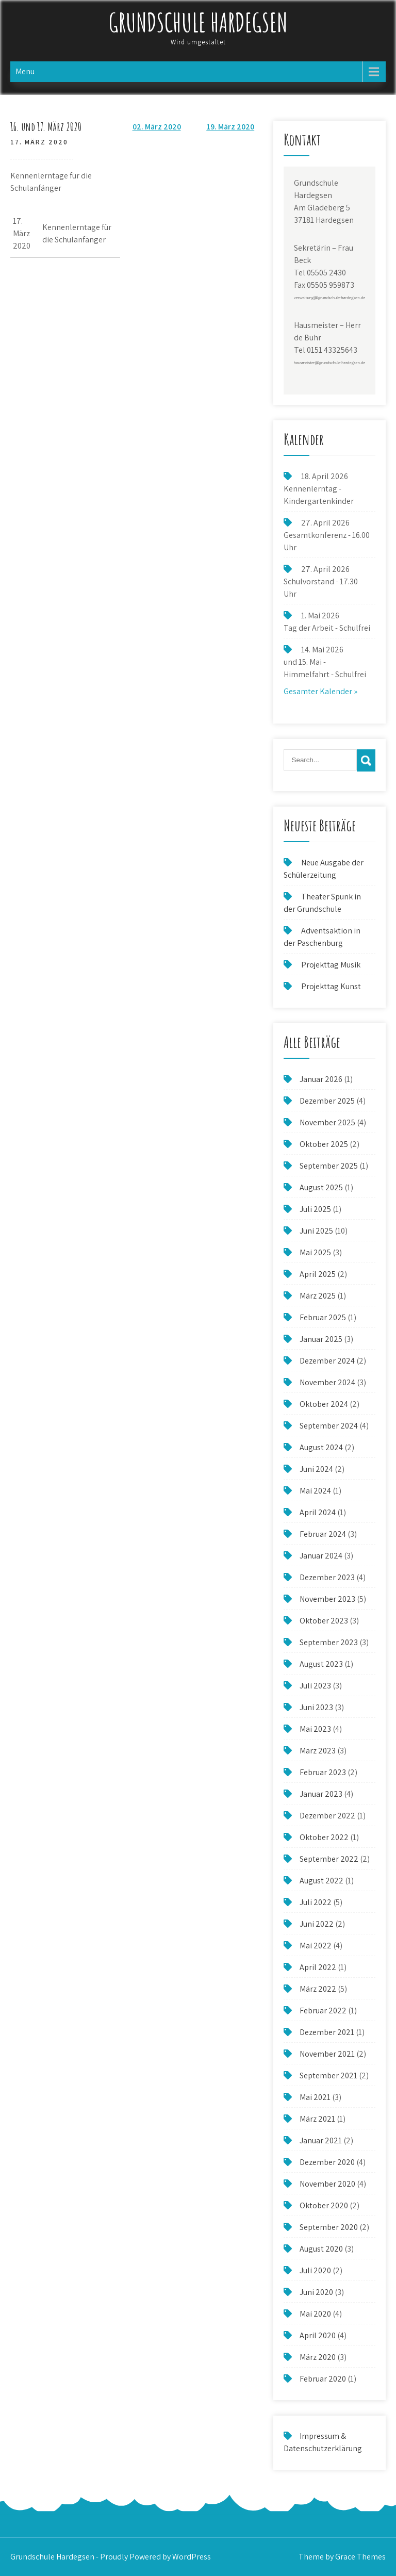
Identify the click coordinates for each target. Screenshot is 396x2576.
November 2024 (327, 1382)
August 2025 (321, 1187)
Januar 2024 (321, 1555)
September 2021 (328, 2075)
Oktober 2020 (324, 2205)
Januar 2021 (321, 2140)
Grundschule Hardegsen (198, 22)
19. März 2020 (230, 126)
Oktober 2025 (324, 1144)
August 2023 (321, 1664)
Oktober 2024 (324, 1404)
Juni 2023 (316, 1707)
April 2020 (318, 2335)
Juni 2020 (316, 2292)
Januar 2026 (321, 1079)
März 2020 (318, 2357)
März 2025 (318, 1295)
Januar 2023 (321, 1794)
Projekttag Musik (330, 964)
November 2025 (327, 1122)
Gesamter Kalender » (320, 691)
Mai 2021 (315, 2097)
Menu (25, 71)
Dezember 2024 (327, 1360)
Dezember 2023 (327, 1577)
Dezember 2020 (327, 2162)
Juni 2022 (317, 1923)
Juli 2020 (315, 2270)
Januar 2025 (321, 1339)
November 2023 (327, 1599)
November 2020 (327, 2183)
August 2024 (321, 1447)
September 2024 (329, 1425)
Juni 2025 (316, 1230)
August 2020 (321, 2248)
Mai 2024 (315, 1490)
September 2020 (329, 2227)
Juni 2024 (316, 1469)
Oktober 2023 (324, 1620)
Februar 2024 (323, 1534)
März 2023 (318, 1750)
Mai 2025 (315, 1252)
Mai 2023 (315, 1729)
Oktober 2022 (324, 1837)
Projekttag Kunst (331, 986)
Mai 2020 (315, 2313)
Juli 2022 (316, 1902)
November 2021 (327, 2053)
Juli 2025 (315, 1209)
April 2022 (318, 1967)
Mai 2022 (316, 1945)
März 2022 (318, 1988)
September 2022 (329, 1858)
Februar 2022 (323, 2010)
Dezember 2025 (327, 1100)
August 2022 (321, 1880)
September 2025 (329, 1165)
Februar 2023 (323, 1772)
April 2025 (318, 1274)
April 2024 (318, 1512)
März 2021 (317, 2118)
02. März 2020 (157, 126)
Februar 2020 (323, 2378)
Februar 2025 (323, 1317)
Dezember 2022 (327, 1815)
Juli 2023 (315, 1685)
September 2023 (329, 1642)
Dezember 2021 (327, 2032)
